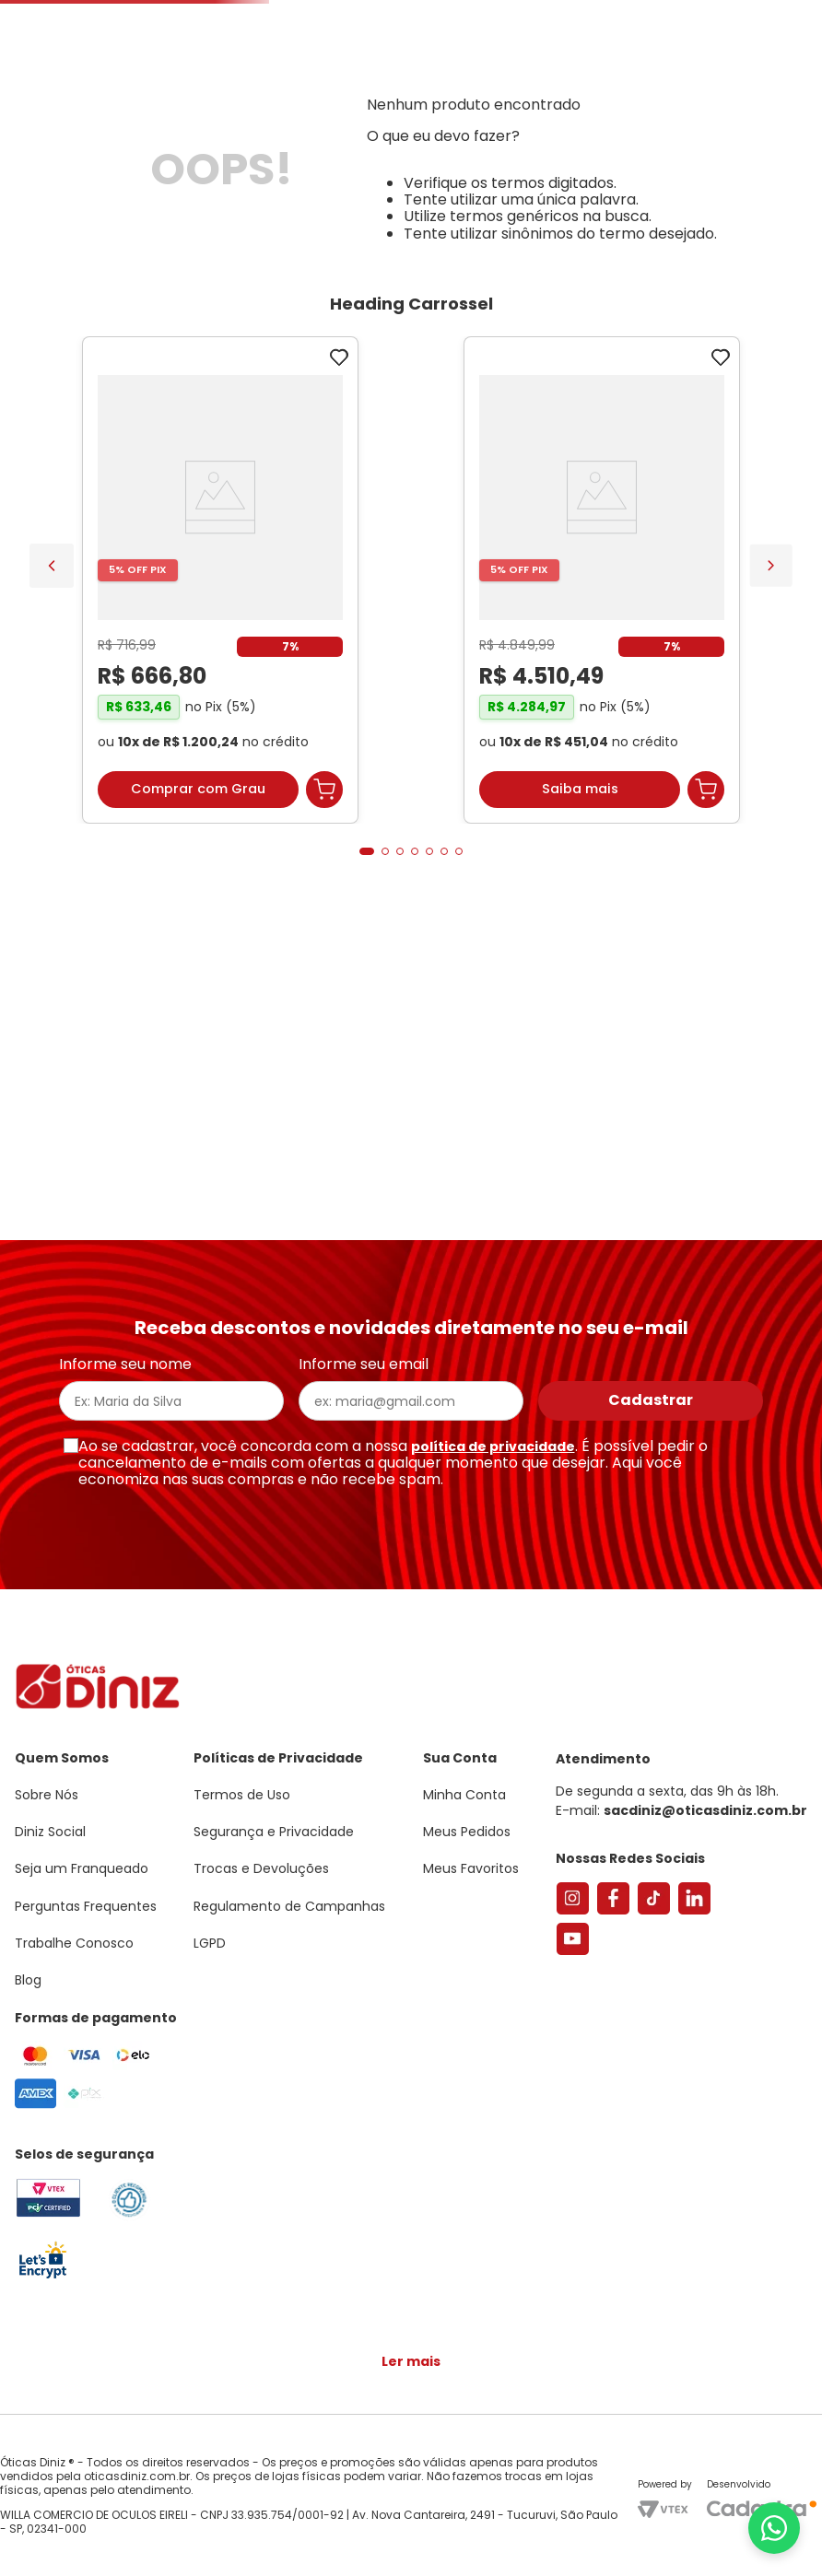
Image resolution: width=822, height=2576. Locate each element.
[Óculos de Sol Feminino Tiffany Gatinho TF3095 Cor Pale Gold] (315, 850)
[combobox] (237, 153)
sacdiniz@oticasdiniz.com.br (705, 1820)
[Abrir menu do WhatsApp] (774, 2528)
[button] (720, 95)
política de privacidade (493, 1455)
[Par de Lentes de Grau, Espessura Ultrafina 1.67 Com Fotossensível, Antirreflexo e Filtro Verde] (697, 850)
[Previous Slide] (51, 829)
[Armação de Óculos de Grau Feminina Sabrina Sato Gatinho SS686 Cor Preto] (125, 850)
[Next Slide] (771, 828)
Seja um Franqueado (88, 15)
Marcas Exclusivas (772, 214)
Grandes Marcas (624, 214)
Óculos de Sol (207, 214)
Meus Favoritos (708, 153)
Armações (92, 214)
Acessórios (502, 214)
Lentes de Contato (346, 214)
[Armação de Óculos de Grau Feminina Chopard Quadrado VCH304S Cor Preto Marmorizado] (506, 850)
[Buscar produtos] (247, 153)
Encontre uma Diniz (383, 153)
